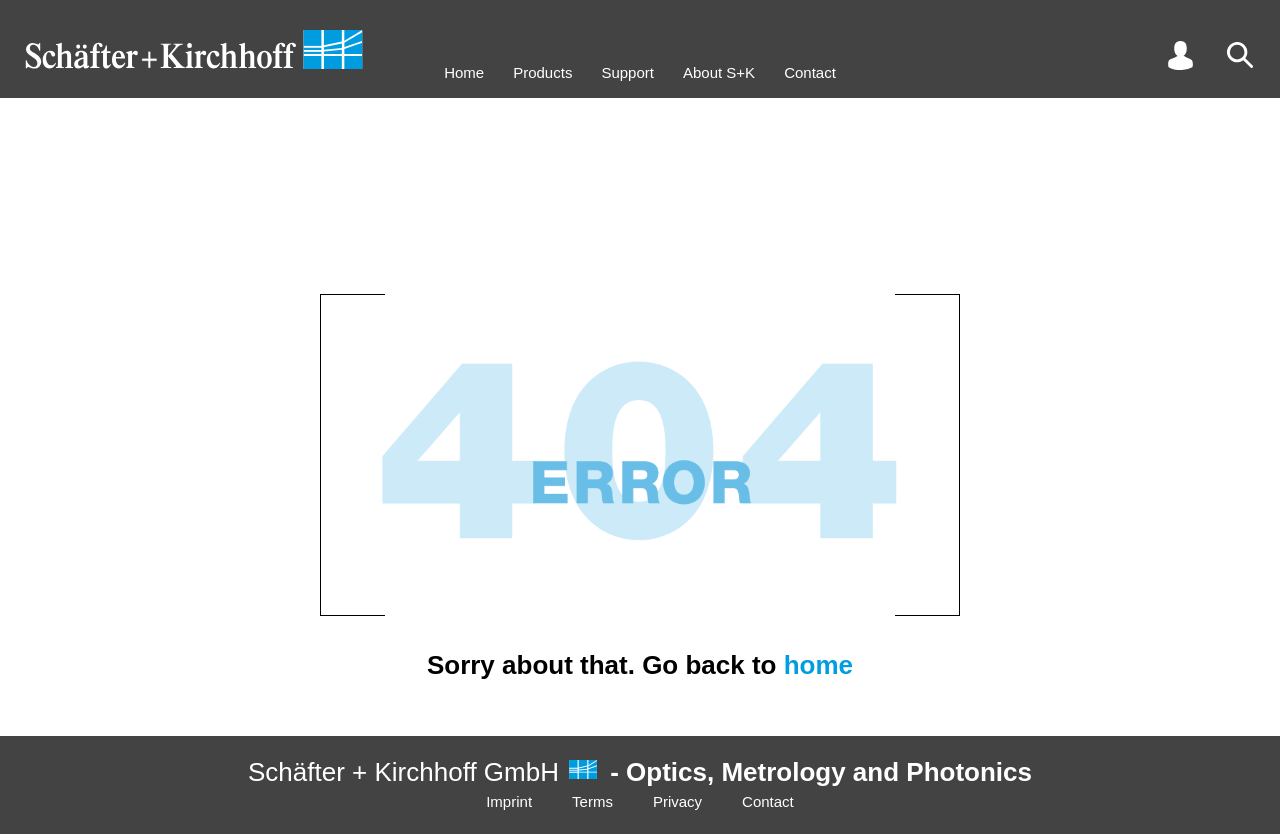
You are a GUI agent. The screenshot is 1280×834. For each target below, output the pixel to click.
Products (542, 72)
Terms (592, 801)
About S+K (719, 72)
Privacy (677, 801)
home (818, 665)
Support (627, 72)
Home (464, 72)
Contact (810, 72)
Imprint (509, 801)
